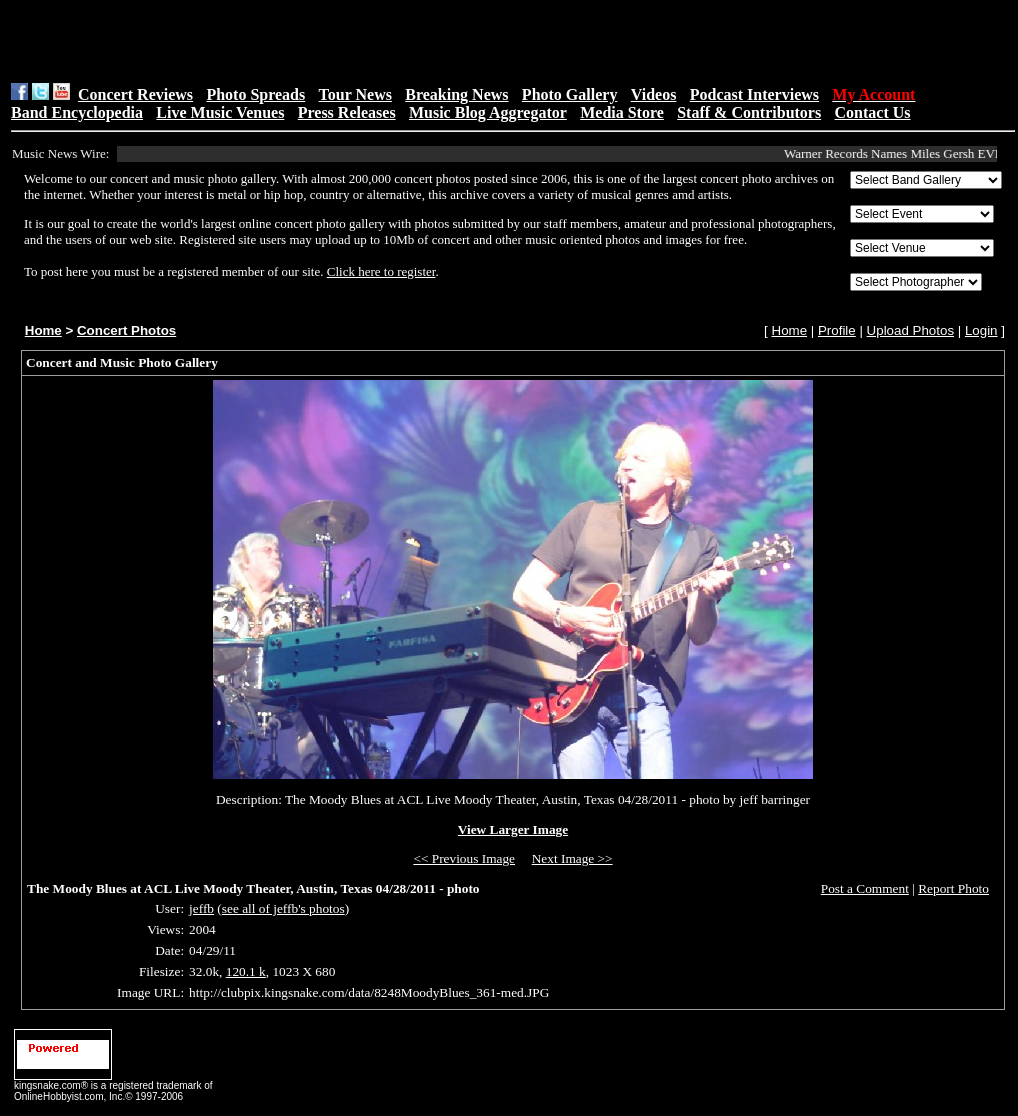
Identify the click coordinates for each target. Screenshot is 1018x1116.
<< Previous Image (464, 858)
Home (43, 330)
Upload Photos (910, 330)
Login (981, 330)
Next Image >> (572, 858)
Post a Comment (865, 888)
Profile (837, 330)
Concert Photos (126, 330)
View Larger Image (513, 829)
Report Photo (953, 888)
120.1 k (246, 971)
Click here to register (381, 271)
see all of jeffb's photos (283, 908)
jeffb (201, 908)
